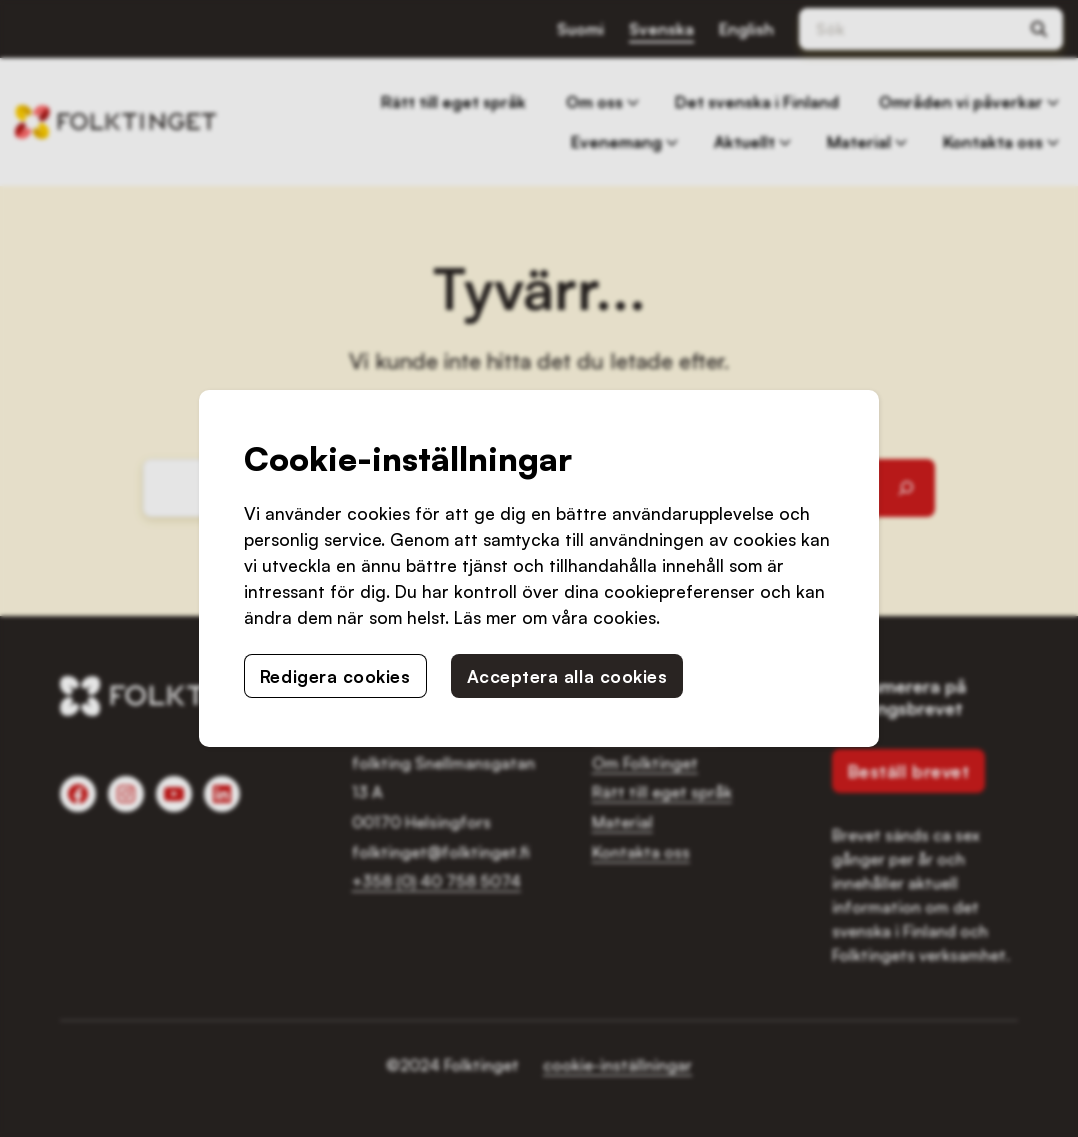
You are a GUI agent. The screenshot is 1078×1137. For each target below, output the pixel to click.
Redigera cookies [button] (335, 676)
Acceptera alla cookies (567, 676)
